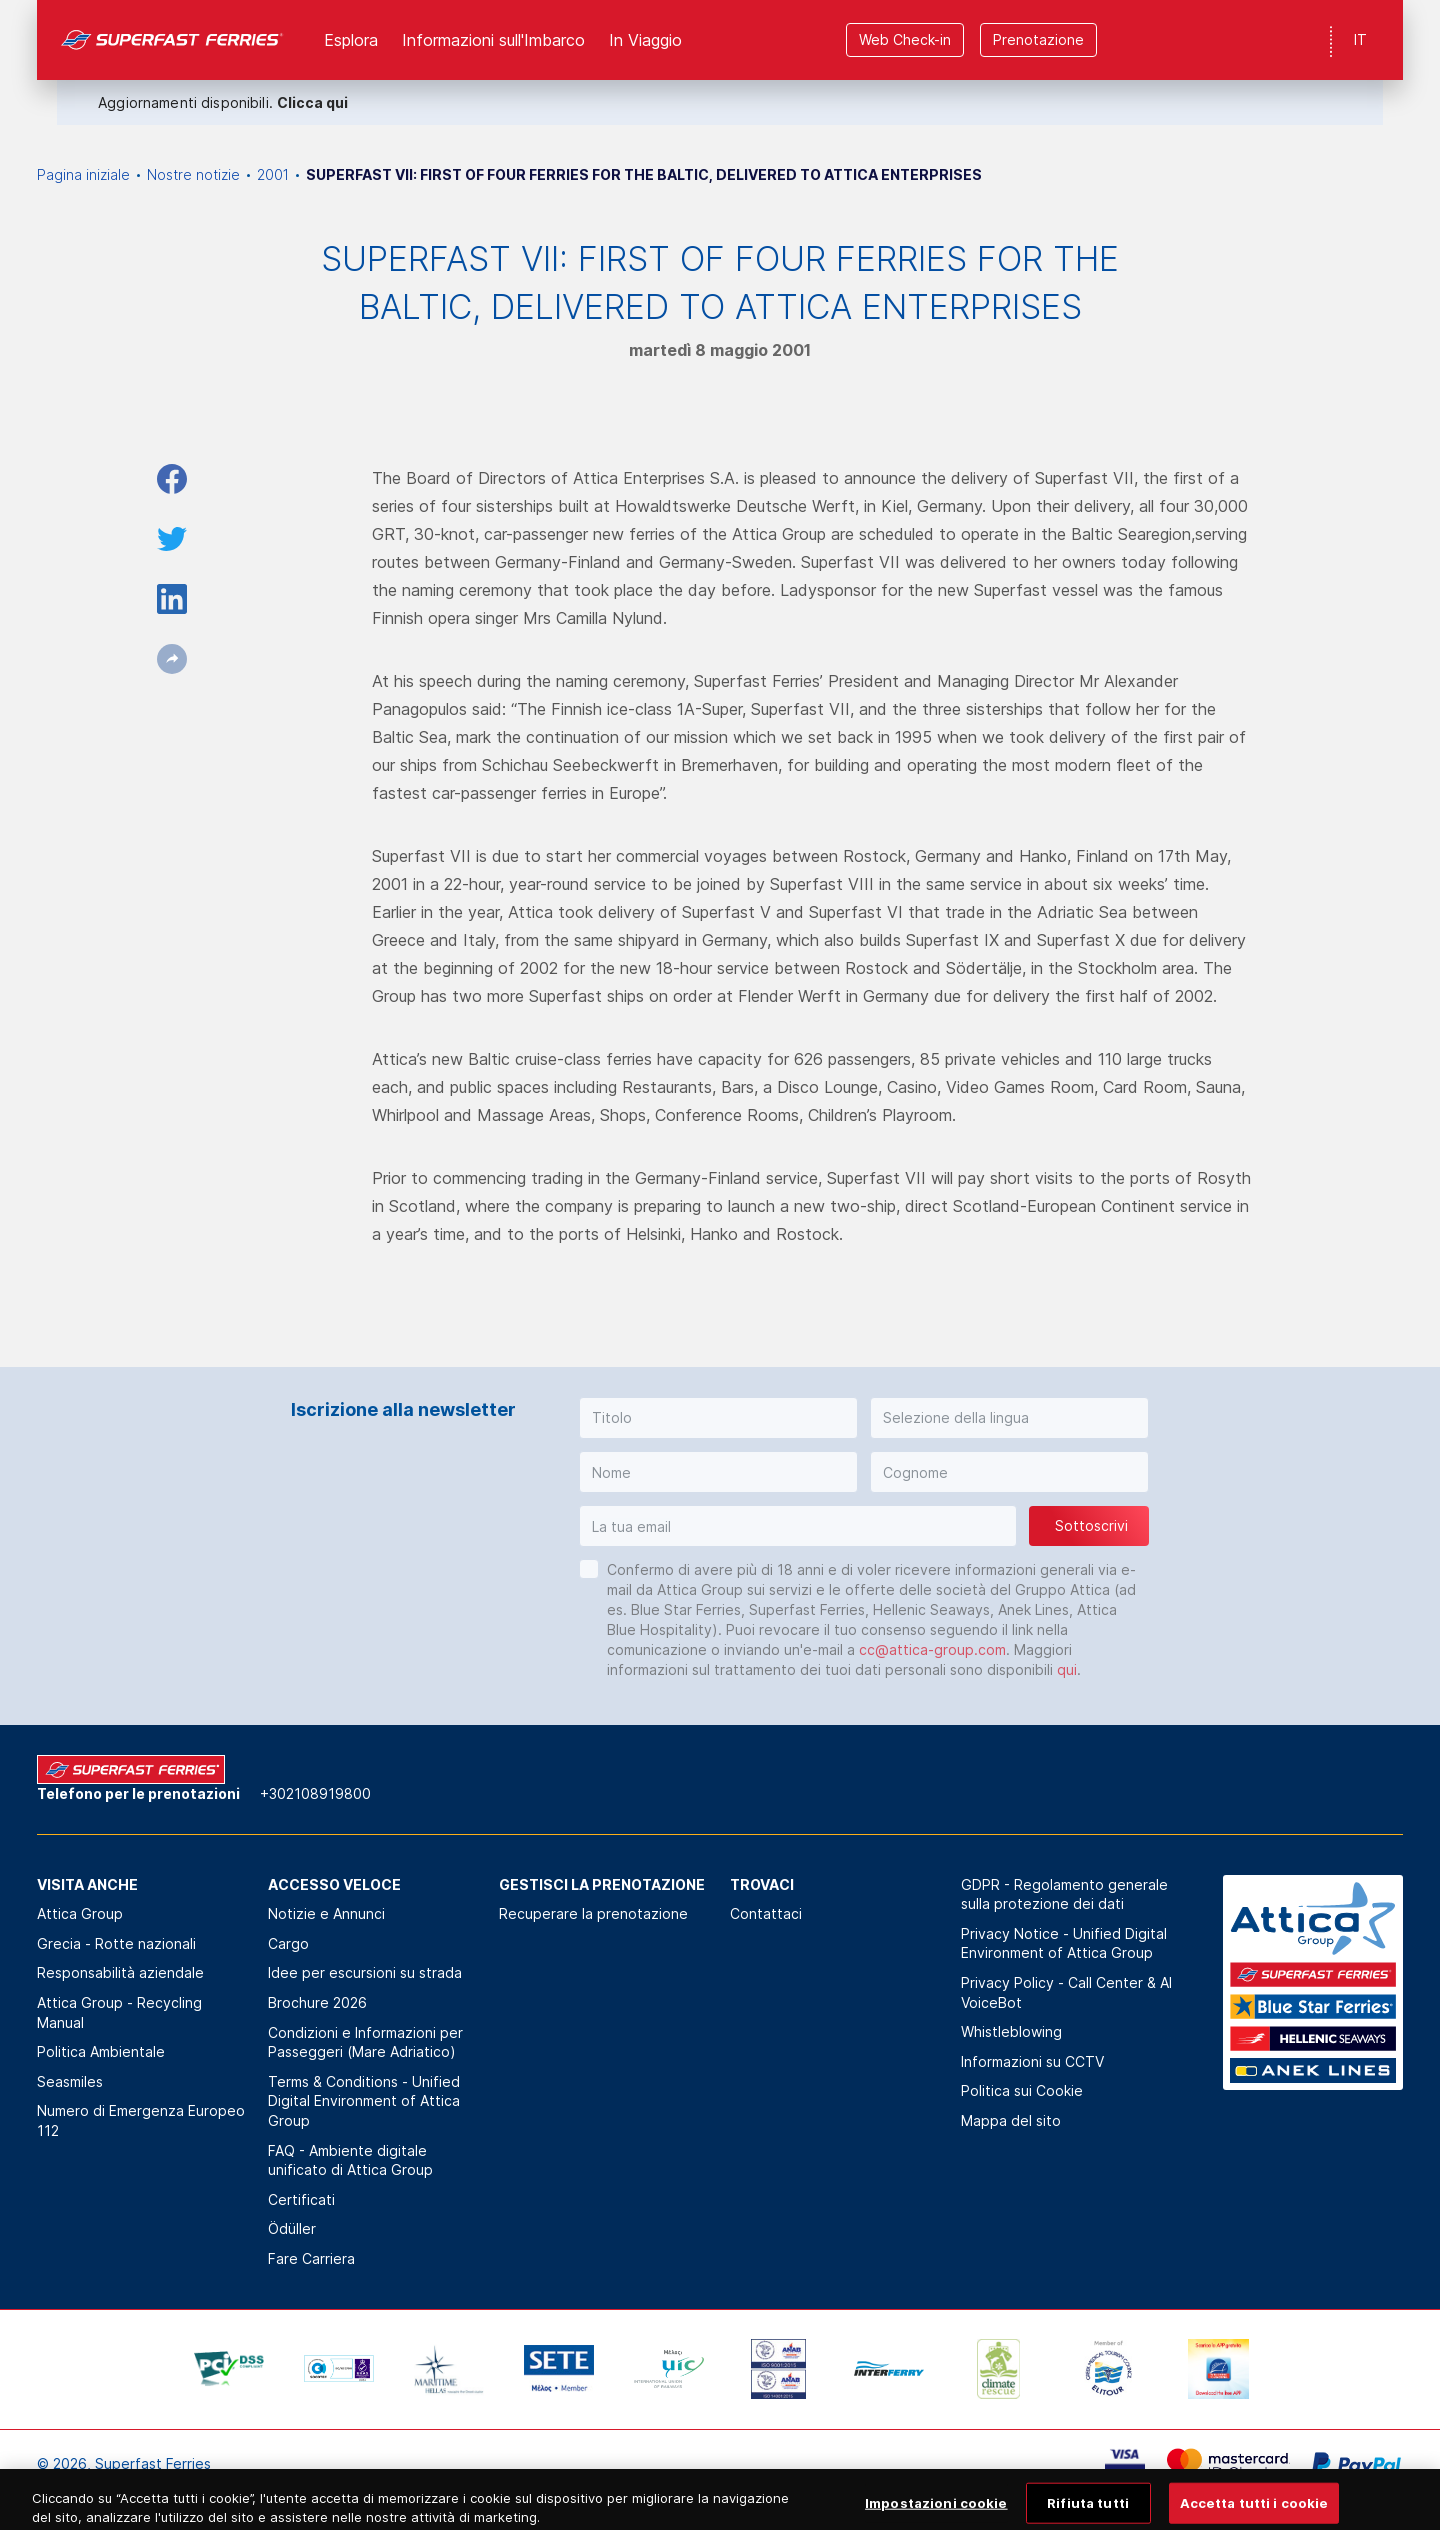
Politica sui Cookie (1022, 2090)
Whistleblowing (1011, 2031)
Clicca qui (312, 102)
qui (1067, 1669)
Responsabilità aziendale (120, 1972)
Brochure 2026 (317, 2002)
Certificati (301, 2199)
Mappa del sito (1011, 2120)
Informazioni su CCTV (1032, 2061)
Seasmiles (70, 2081)
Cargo (288, 1943)
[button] (718, 1418)
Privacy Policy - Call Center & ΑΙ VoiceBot (1066, 1992)
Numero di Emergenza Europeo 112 (141, 2120)
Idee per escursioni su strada (365, 1972)
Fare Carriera (311, 2258)
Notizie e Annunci (326, 1913)
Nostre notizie (193, 174)
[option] (229, 2369)
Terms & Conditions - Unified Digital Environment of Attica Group (364, 2101)
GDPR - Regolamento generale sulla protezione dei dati (1064, 1894)
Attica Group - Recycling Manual (119, 2012)
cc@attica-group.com (932, 1649)
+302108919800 (315, 1793)
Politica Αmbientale (101, 2051)
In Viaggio (645, 40)
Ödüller (292, 2228)
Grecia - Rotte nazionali (116, 1943)
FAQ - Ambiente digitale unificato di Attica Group (350, 2160)
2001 (273, 174)
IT (1360, 39)
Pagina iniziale (83, 174)
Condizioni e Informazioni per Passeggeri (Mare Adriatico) (365, 2042)
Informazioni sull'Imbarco (493, 40)
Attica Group (80, 1913)
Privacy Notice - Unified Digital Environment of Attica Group (1064, 1943)
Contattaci (766, 1913)
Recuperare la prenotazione (593, 1913)
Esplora (351, 40)
